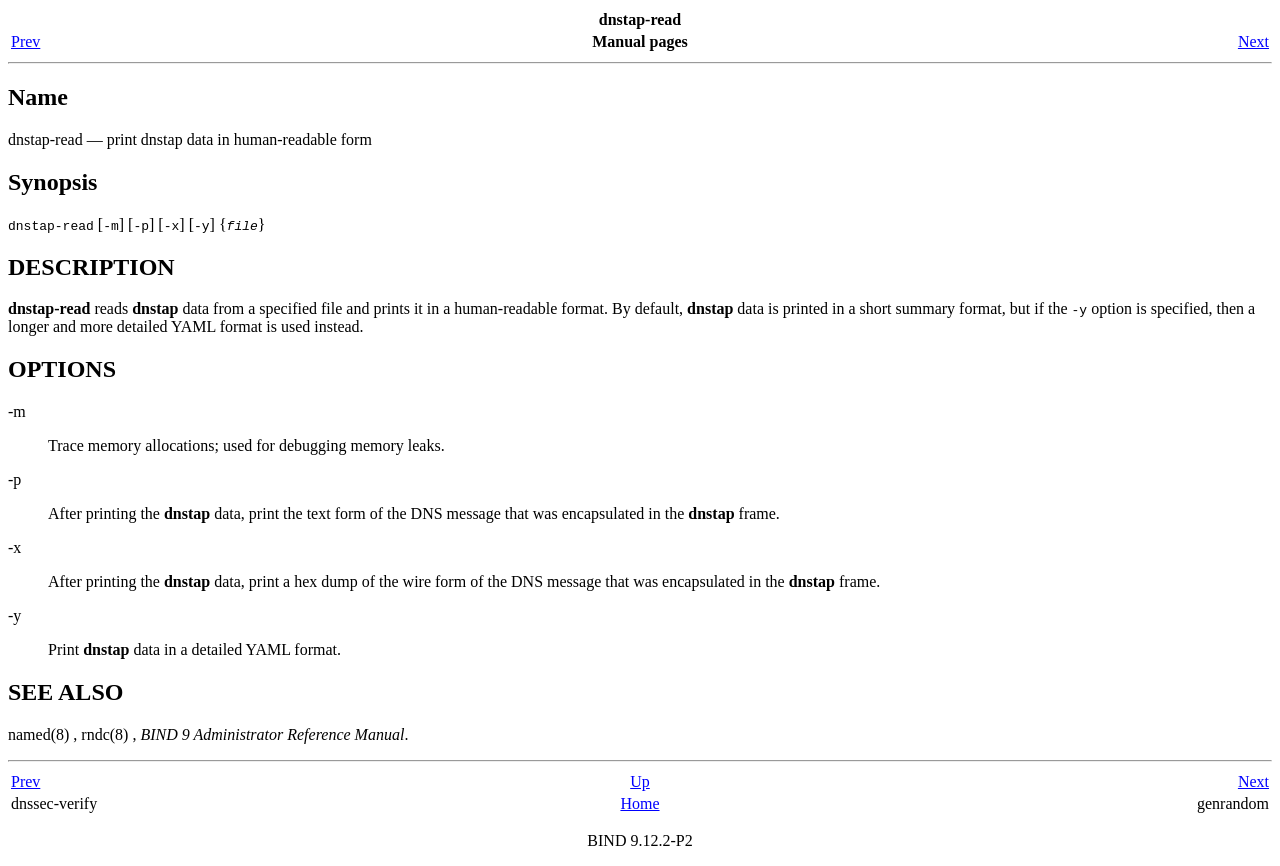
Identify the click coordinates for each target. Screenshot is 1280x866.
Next (1253, 41)
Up (640, 781)
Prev (25, 41)
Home (639, 803)
